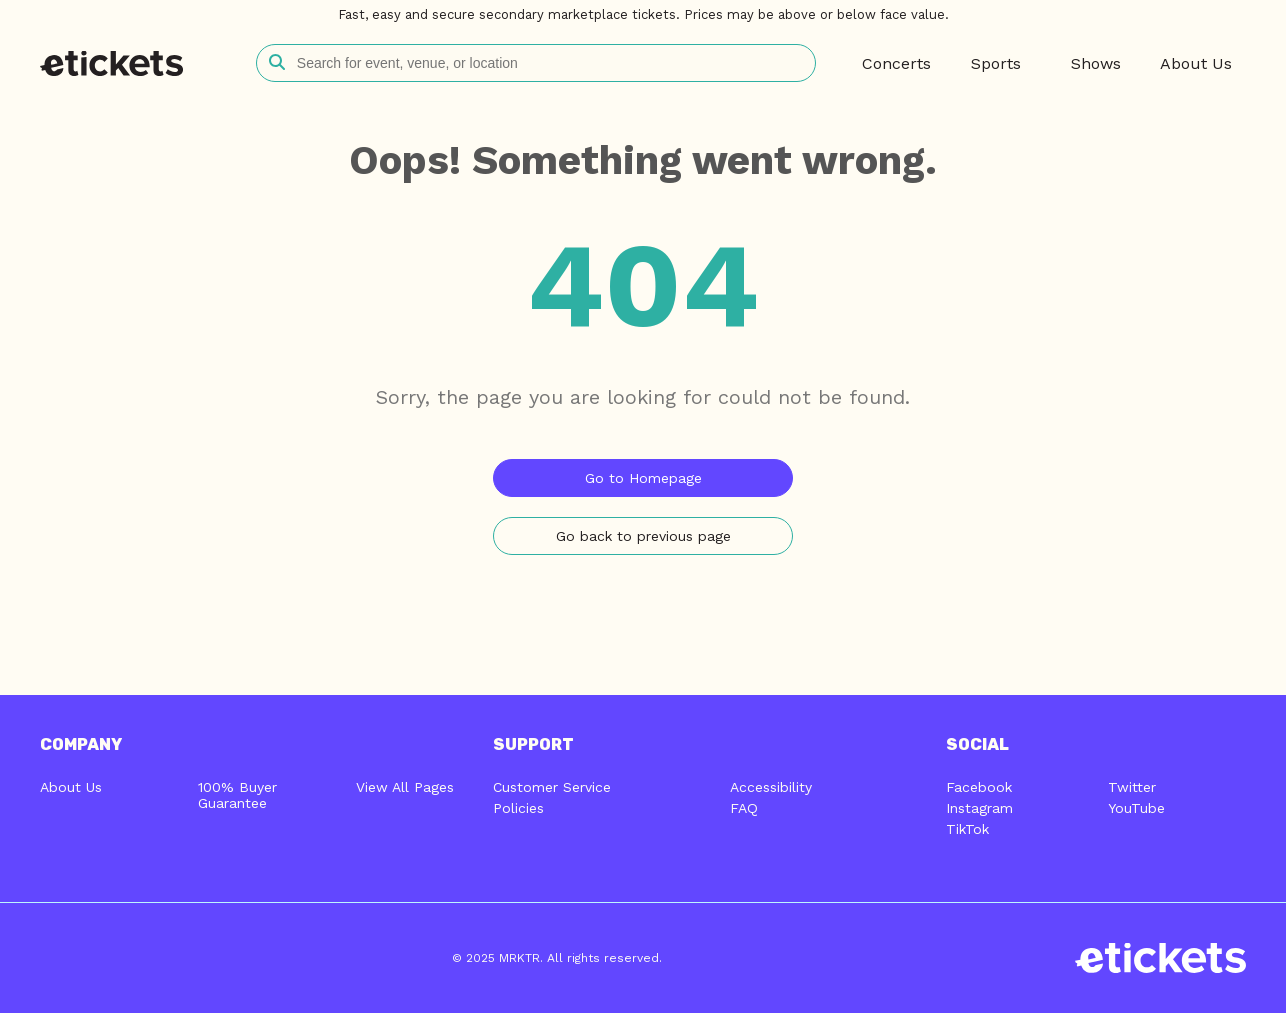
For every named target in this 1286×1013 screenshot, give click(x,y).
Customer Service (552, 787)
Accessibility (771, 787)
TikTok (967, 829)
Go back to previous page (643, 536)
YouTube (1136, 808)
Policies (518, 808)
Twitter (1132, 787)
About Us (71, 787)
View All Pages (405, 787)
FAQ (744, 808)
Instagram (979, 808)
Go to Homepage (643, 478)
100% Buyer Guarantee (237, 795)
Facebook (979, 787)
